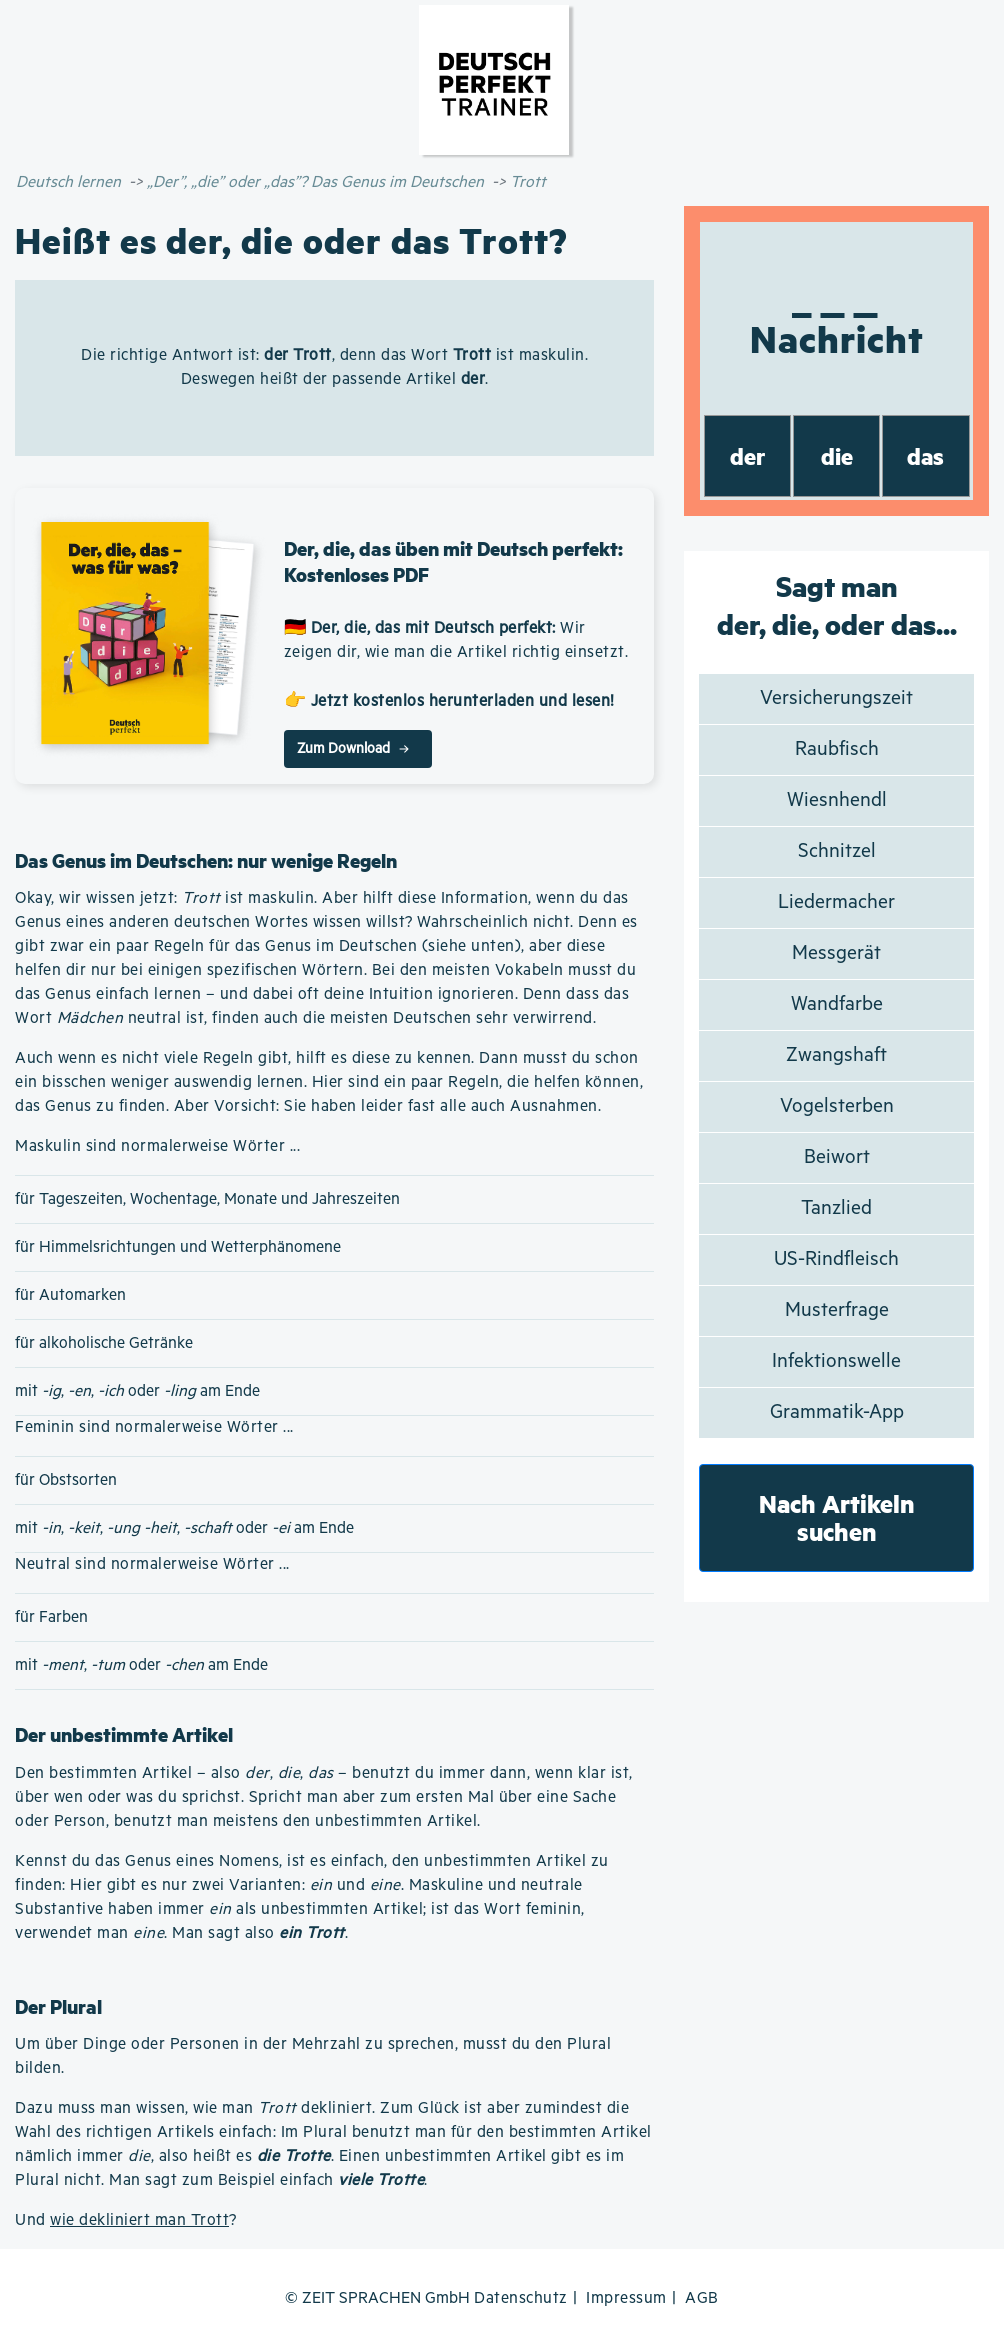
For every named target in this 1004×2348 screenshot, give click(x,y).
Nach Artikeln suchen (837, 1517)
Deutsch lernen (68, 182)
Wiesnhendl (837, 800)
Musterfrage (837, 1310)
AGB (702, 2298)
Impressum (626, 2298)
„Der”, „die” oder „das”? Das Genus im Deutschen (315, 182)
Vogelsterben (837, 1106)
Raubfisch (837, 749)
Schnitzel (837, 851)
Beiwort (837, 1157)
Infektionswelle (836, 1361)
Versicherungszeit (836, 698)
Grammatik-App (837, 1412)
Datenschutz (521, 2298)
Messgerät (836, 953)
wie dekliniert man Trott (139, 2220)
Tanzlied (836, 1208)
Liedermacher (836, 902)
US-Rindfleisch (836, 1259)
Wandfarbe (837, 1004)
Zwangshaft (836, 1055)
